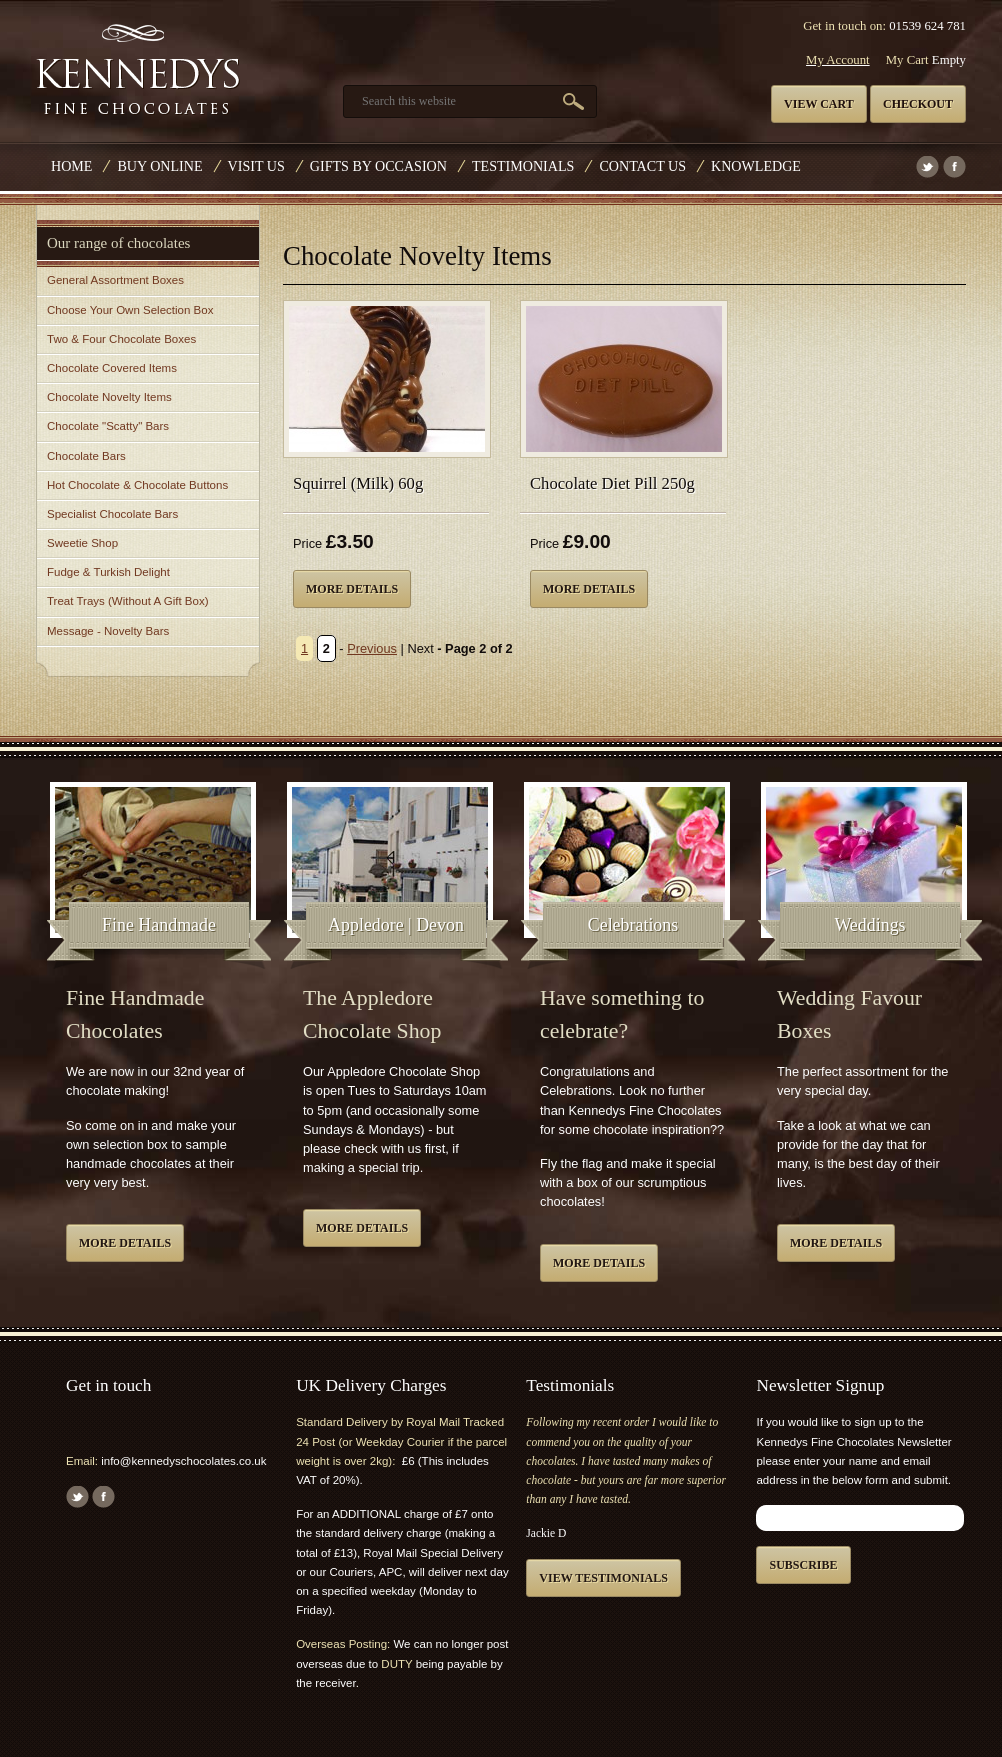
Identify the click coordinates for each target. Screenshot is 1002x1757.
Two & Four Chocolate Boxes (121, 339)
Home (71, 166)
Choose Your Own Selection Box (130, 310)
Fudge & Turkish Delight (108, 572)
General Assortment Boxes (115, 280)
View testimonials (603, 1578)
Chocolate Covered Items (112, 368)
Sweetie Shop (82, 543)
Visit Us (256, 166)
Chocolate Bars (86, 456)
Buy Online (159, 166)
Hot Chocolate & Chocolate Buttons (137, 485)
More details (352, 589)
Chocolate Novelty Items (109, 397)
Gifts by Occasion (378, 166)
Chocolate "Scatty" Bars (108, 426)
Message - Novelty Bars (108, 631)
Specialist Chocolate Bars (112, 514)
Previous (372, 648)
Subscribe (803, 1565)
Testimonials (523, 166)
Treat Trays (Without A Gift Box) (127, 601)
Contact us (642, 166)
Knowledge (756, 166)
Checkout (918, 104)
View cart (819, 104)
